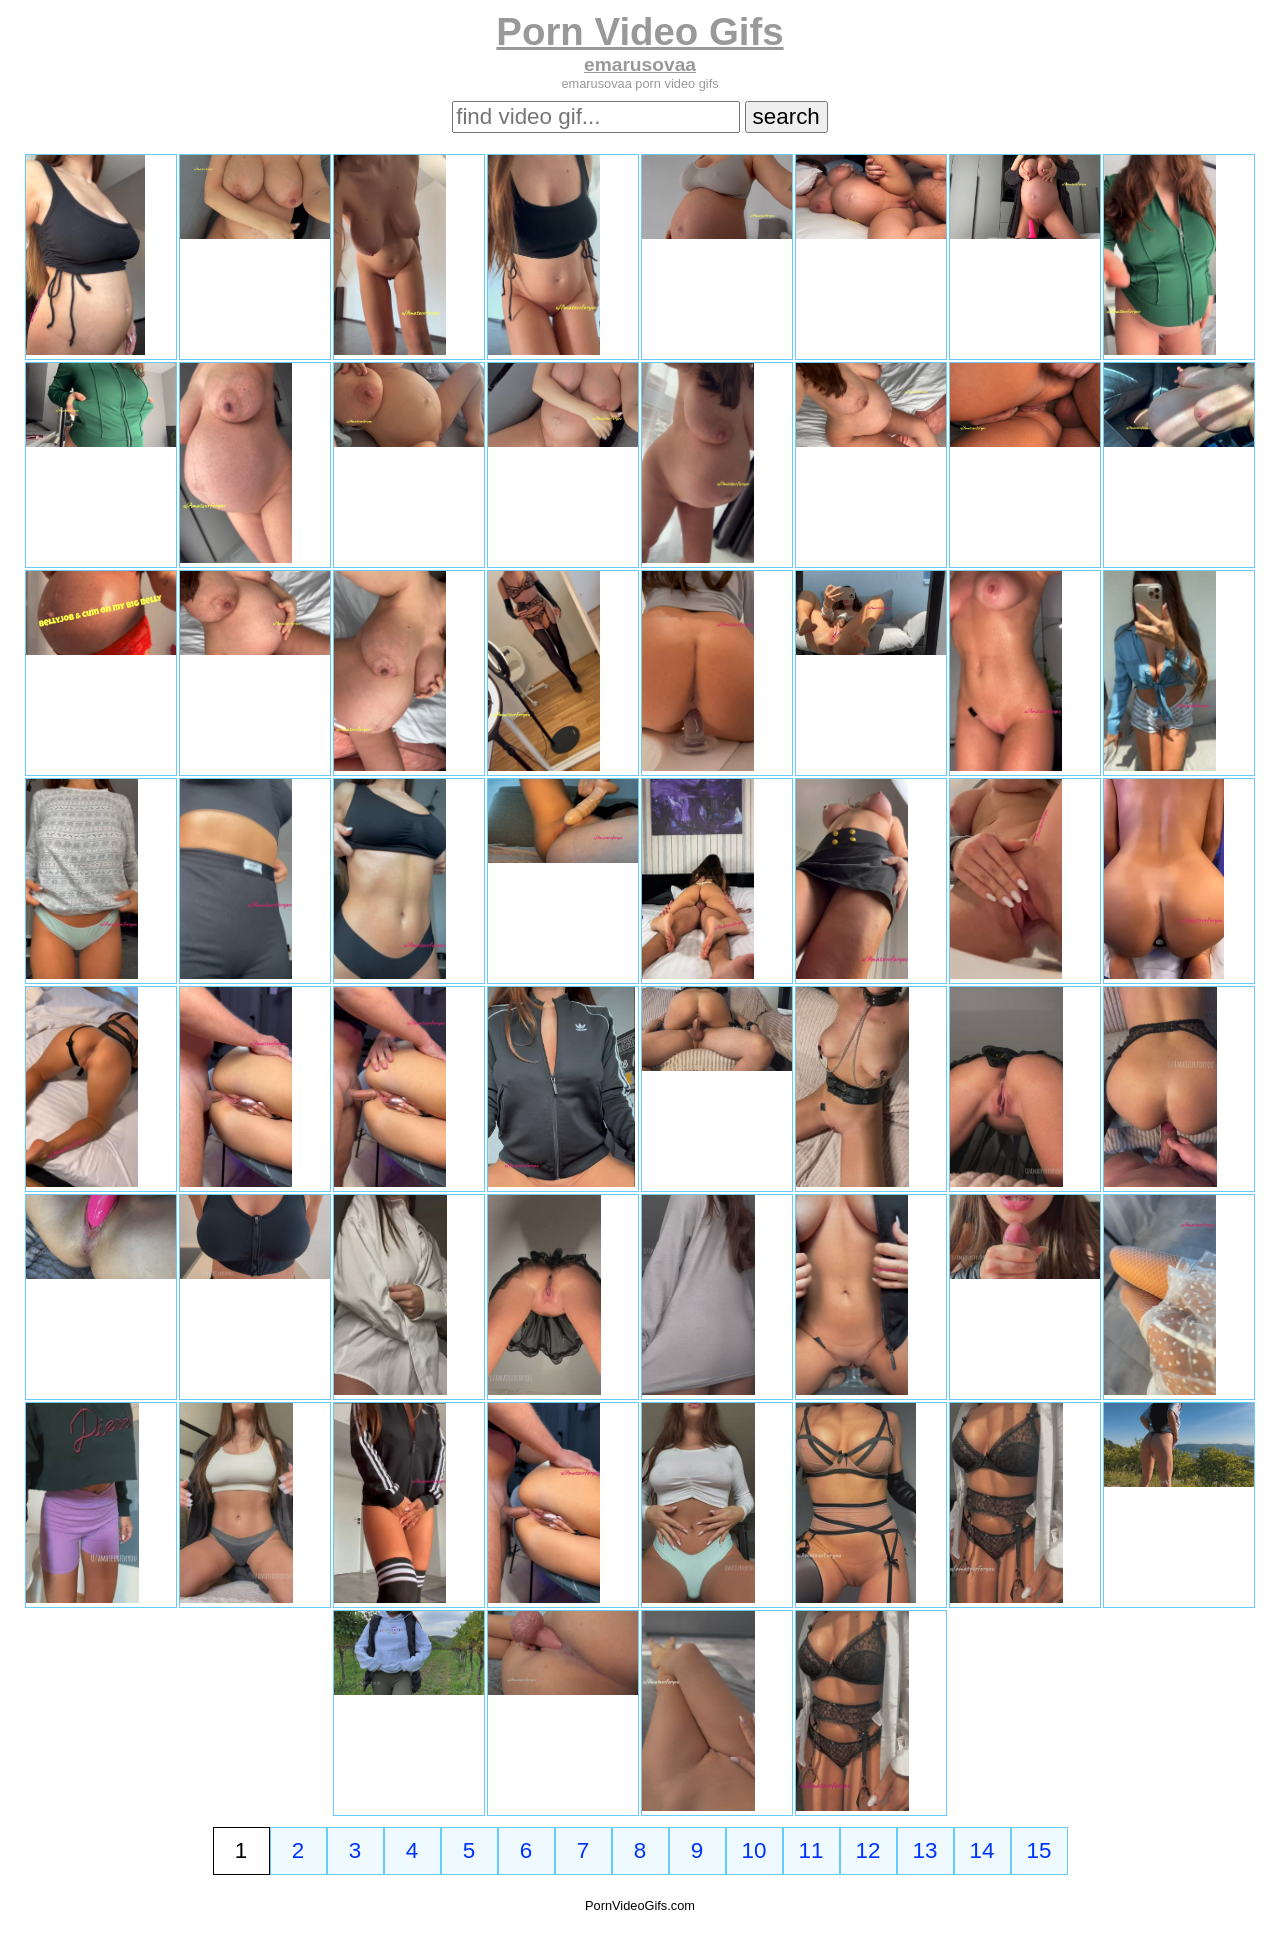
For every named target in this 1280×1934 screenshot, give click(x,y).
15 (1039, 1850)
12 (868, 1850)
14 (982, 1850)
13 (925, 1850)
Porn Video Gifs (639, 31)
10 (754, 1850)
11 (811, 1850)
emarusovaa (640, 64)
